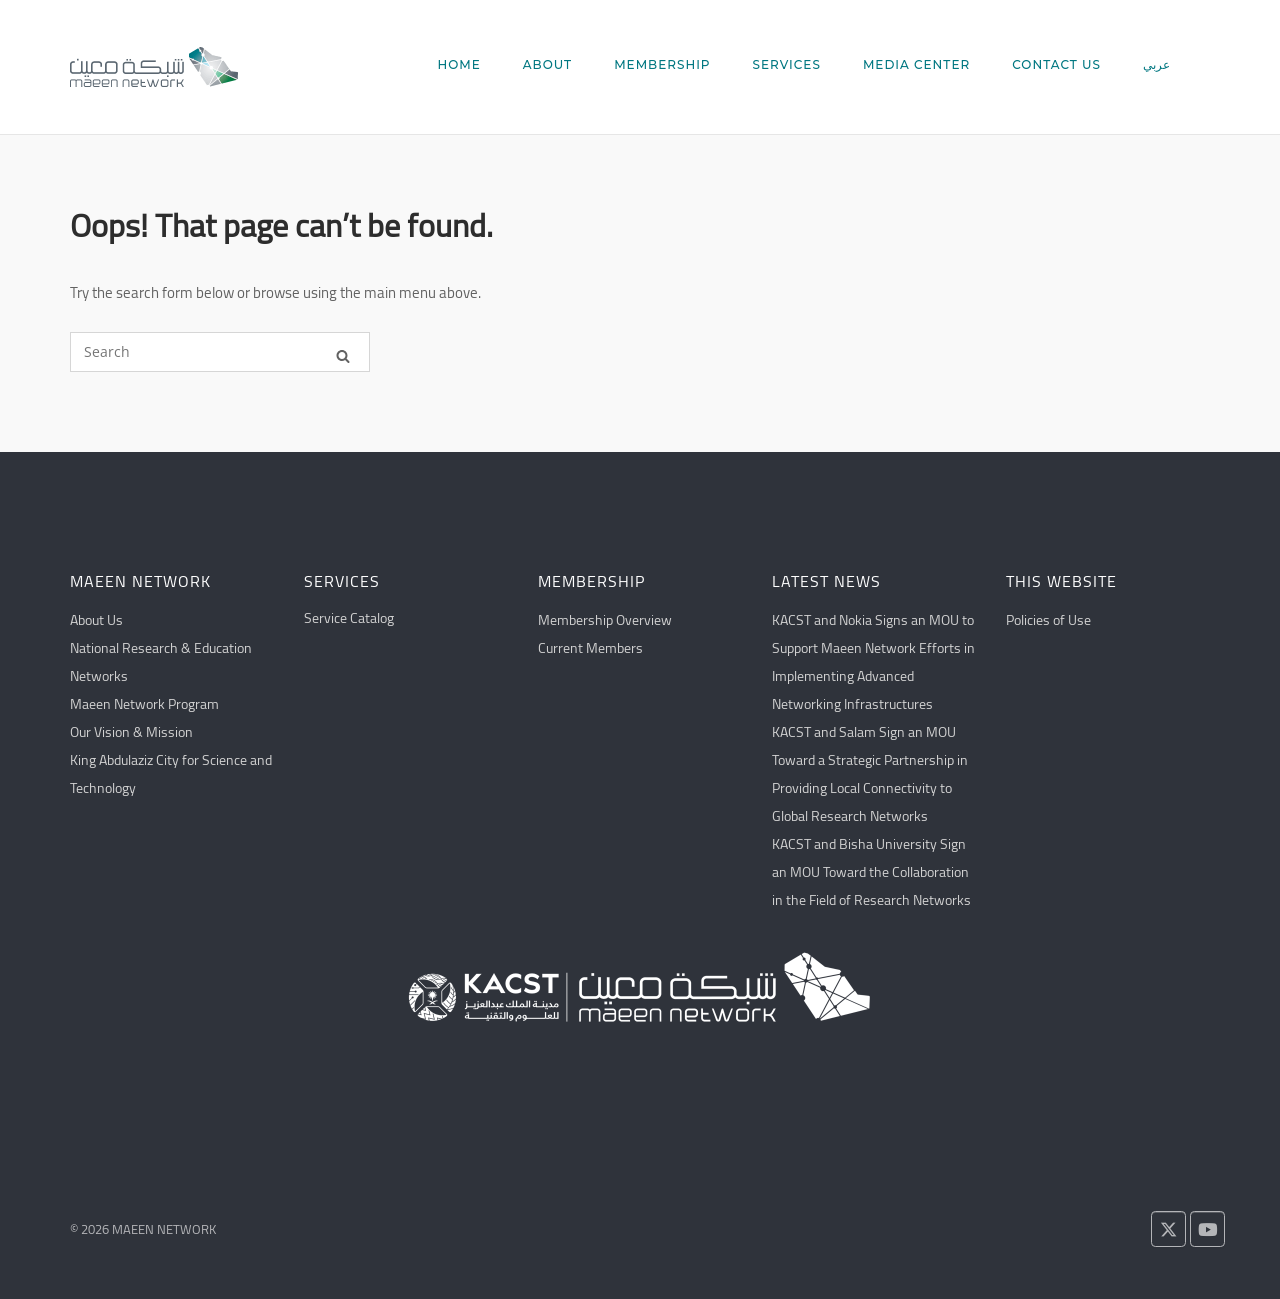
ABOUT (547, 64)
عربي (1156, 64)
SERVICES (787, 64)
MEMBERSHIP (662, 64)
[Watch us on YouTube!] (1207, 1229)
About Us (96, 620)
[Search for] (220, 352)
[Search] (343, 352)
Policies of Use (1048, 620)
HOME (458, 64)
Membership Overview (605, 620)
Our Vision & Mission (131, 732)
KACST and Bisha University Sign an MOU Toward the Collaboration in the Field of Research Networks (871, 872)
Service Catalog (349, 618)
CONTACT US (1056, 64)
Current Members (590, 648)
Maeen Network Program (144, 704)
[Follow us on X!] (1168, 1229)
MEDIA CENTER (916, 64)
